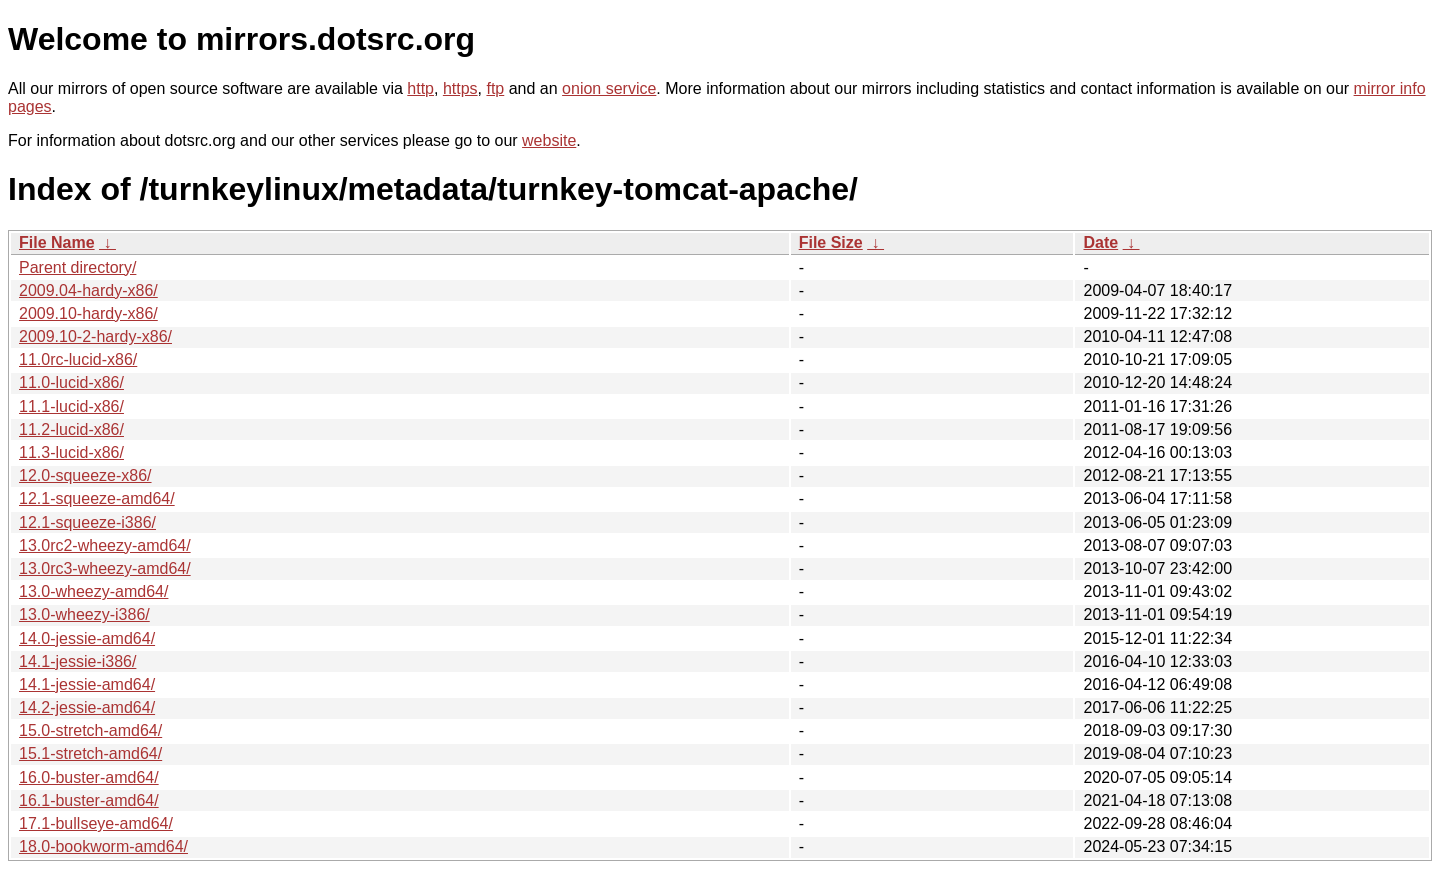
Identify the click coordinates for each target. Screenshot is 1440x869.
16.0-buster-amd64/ (89, 777)
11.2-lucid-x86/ (71, 429)
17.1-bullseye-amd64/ (96, 823)
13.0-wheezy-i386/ (84, 614)
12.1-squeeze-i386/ (87, 522)
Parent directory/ (77, 267)
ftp (495, 88)
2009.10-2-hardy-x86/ (95, 336)
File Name (57, 242)
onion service (609, 88)
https (460, 88)
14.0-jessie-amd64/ (87, 638)
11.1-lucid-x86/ (71, 406)
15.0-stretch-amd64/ (90, 730)
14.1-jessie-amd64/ (87, 684)
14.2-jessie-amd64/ (87, 707)
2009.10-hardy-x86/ (88, 313)
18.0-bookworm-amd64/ (103, 846)
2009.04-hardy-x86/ (88, 290)
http (420, 88)
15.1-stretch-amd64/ (90, 753)
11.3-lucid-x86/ (71, 452)
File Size (831, 242)
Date (1100, 242)
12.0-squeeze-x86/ (85, 475)
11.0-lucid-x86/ (71, 382)
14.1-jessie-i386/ (77, 661)
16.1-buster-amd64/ (89, 800)
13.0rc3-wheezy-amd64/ (105, 568)
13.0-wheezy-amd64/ (93, 591)
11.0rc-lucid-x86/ (78, 359)
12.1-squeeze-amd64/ (97, 498)
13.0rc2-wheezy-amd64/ (105, 545)
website (549, 140)
